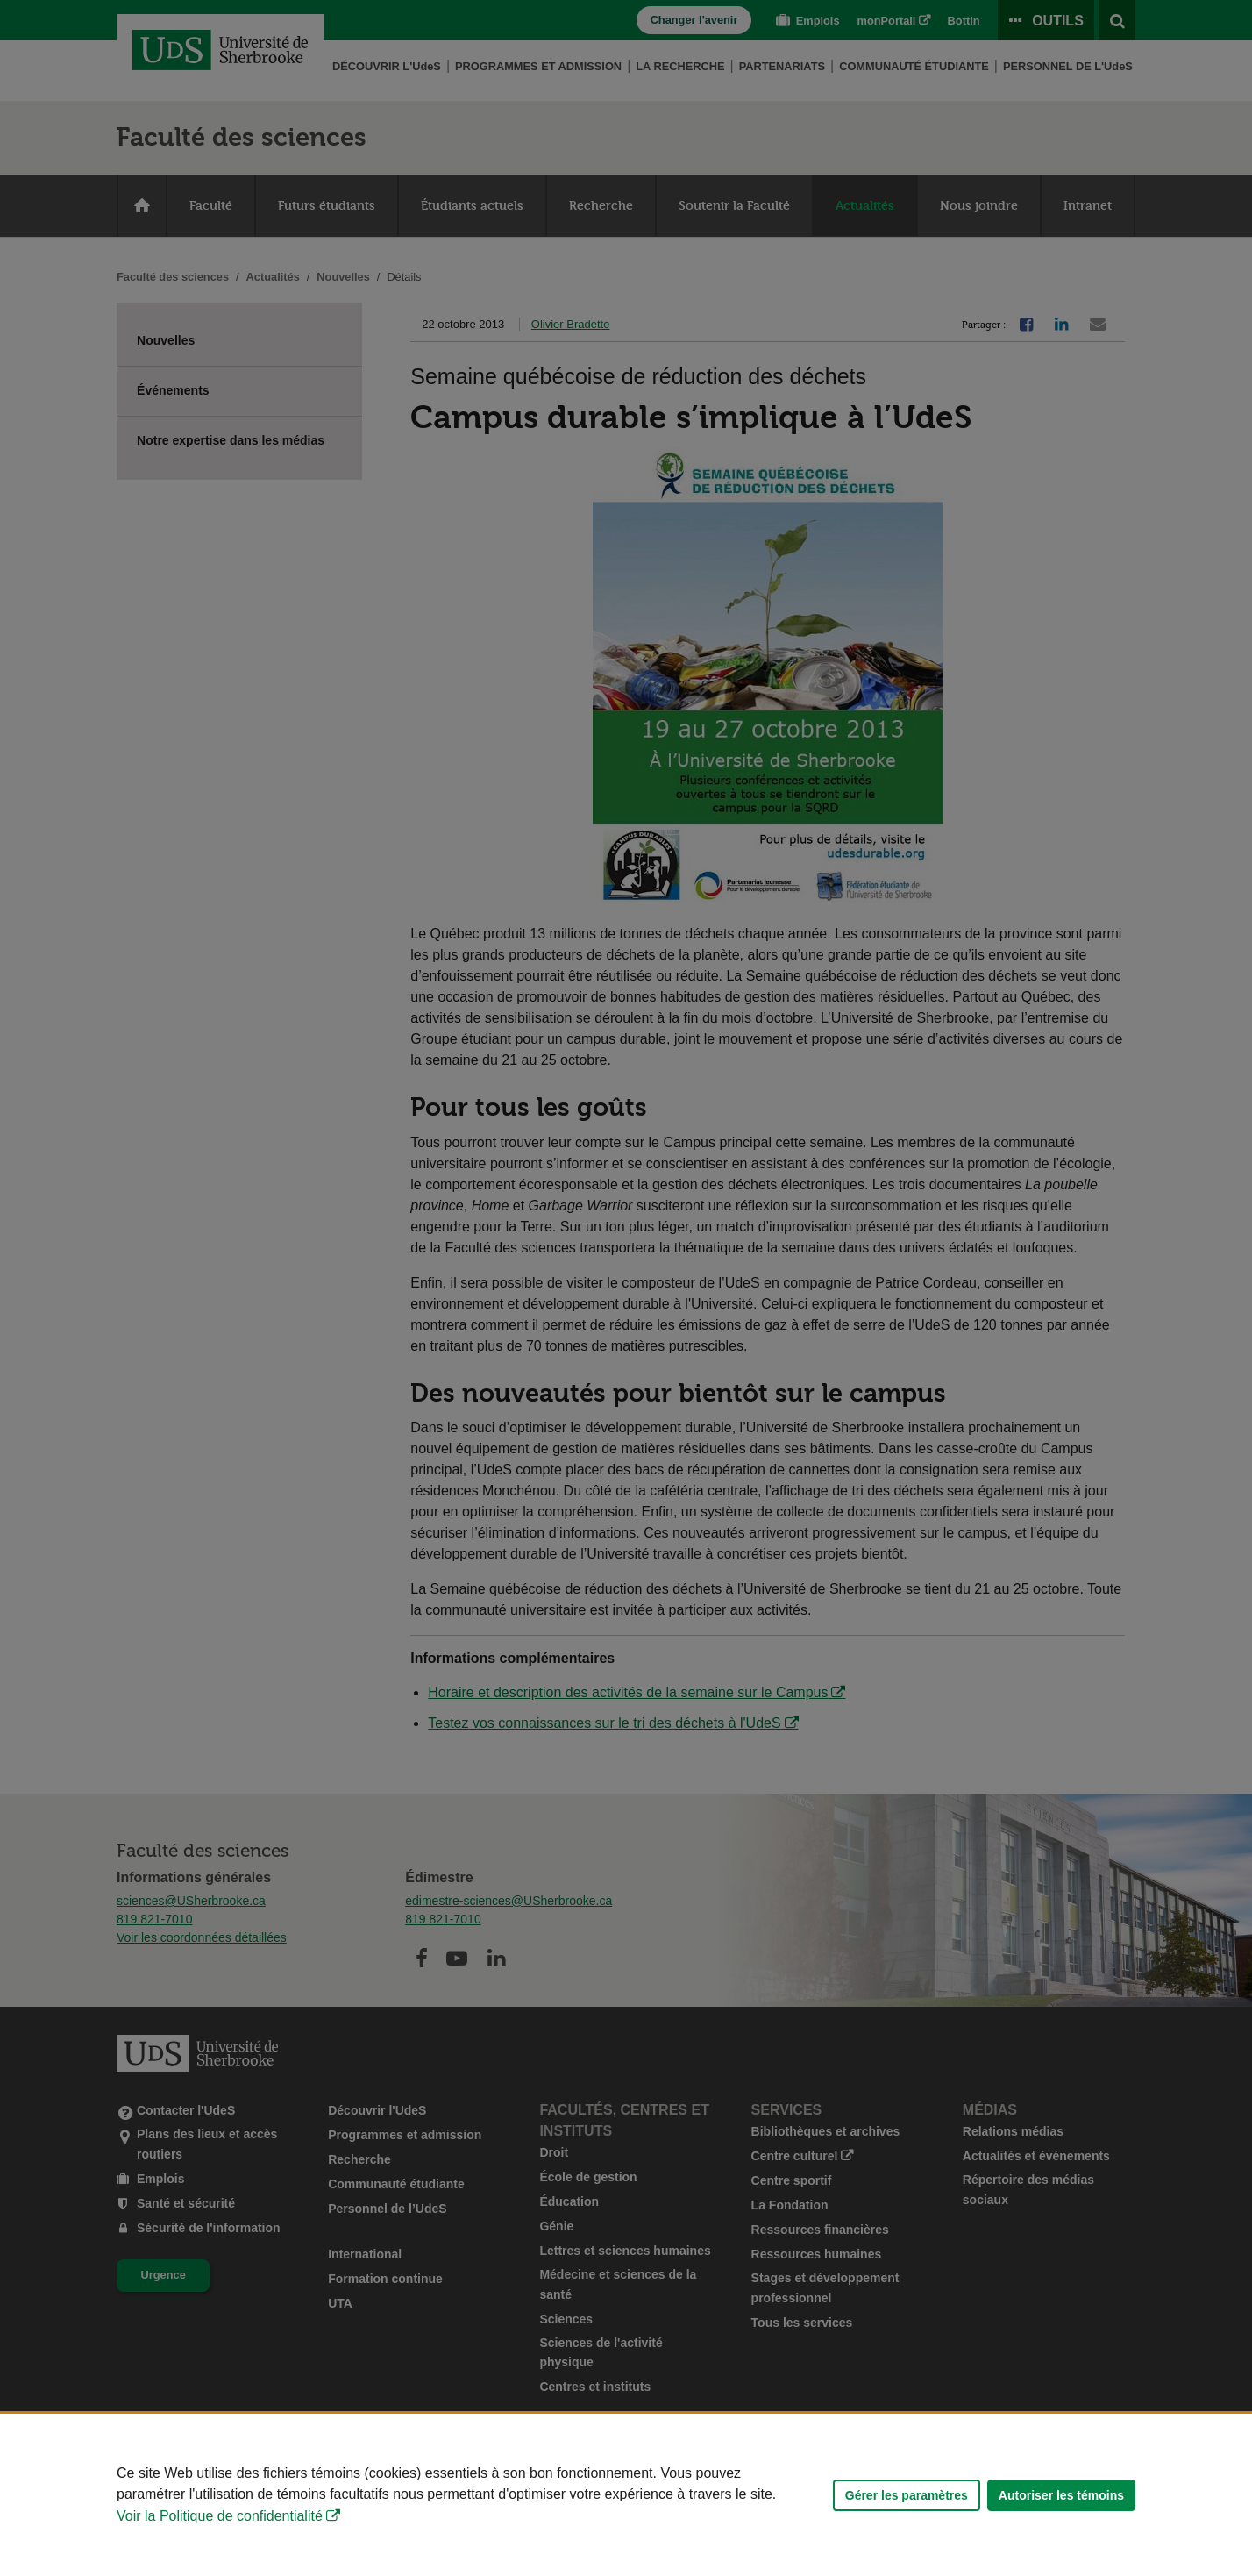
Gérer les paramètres (906, 2495)
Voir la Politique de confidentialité (220, 2515)
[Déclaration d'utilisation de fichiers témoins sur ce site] (626, 2495)
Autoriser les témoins (1061, 2495)
